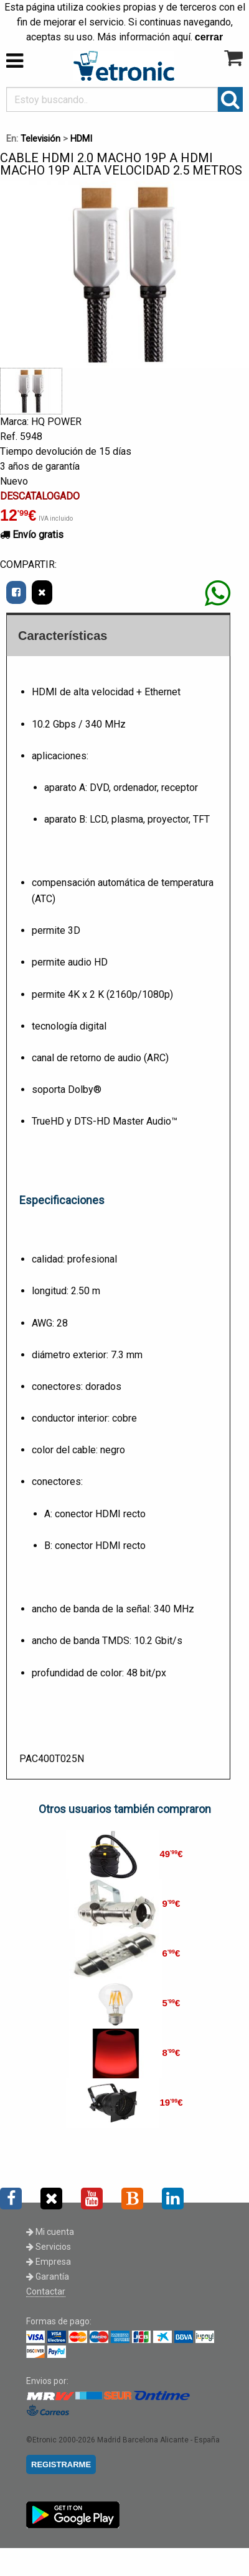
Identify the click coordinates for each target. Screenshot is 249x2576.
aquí (181, 37)
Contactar (45, 2291)
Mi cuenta (50, 2232)
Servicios (48, 2247)
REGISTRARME (61, 2464)
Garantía (47, 2276)
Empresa (48, 2262)
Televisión (40, 139)
